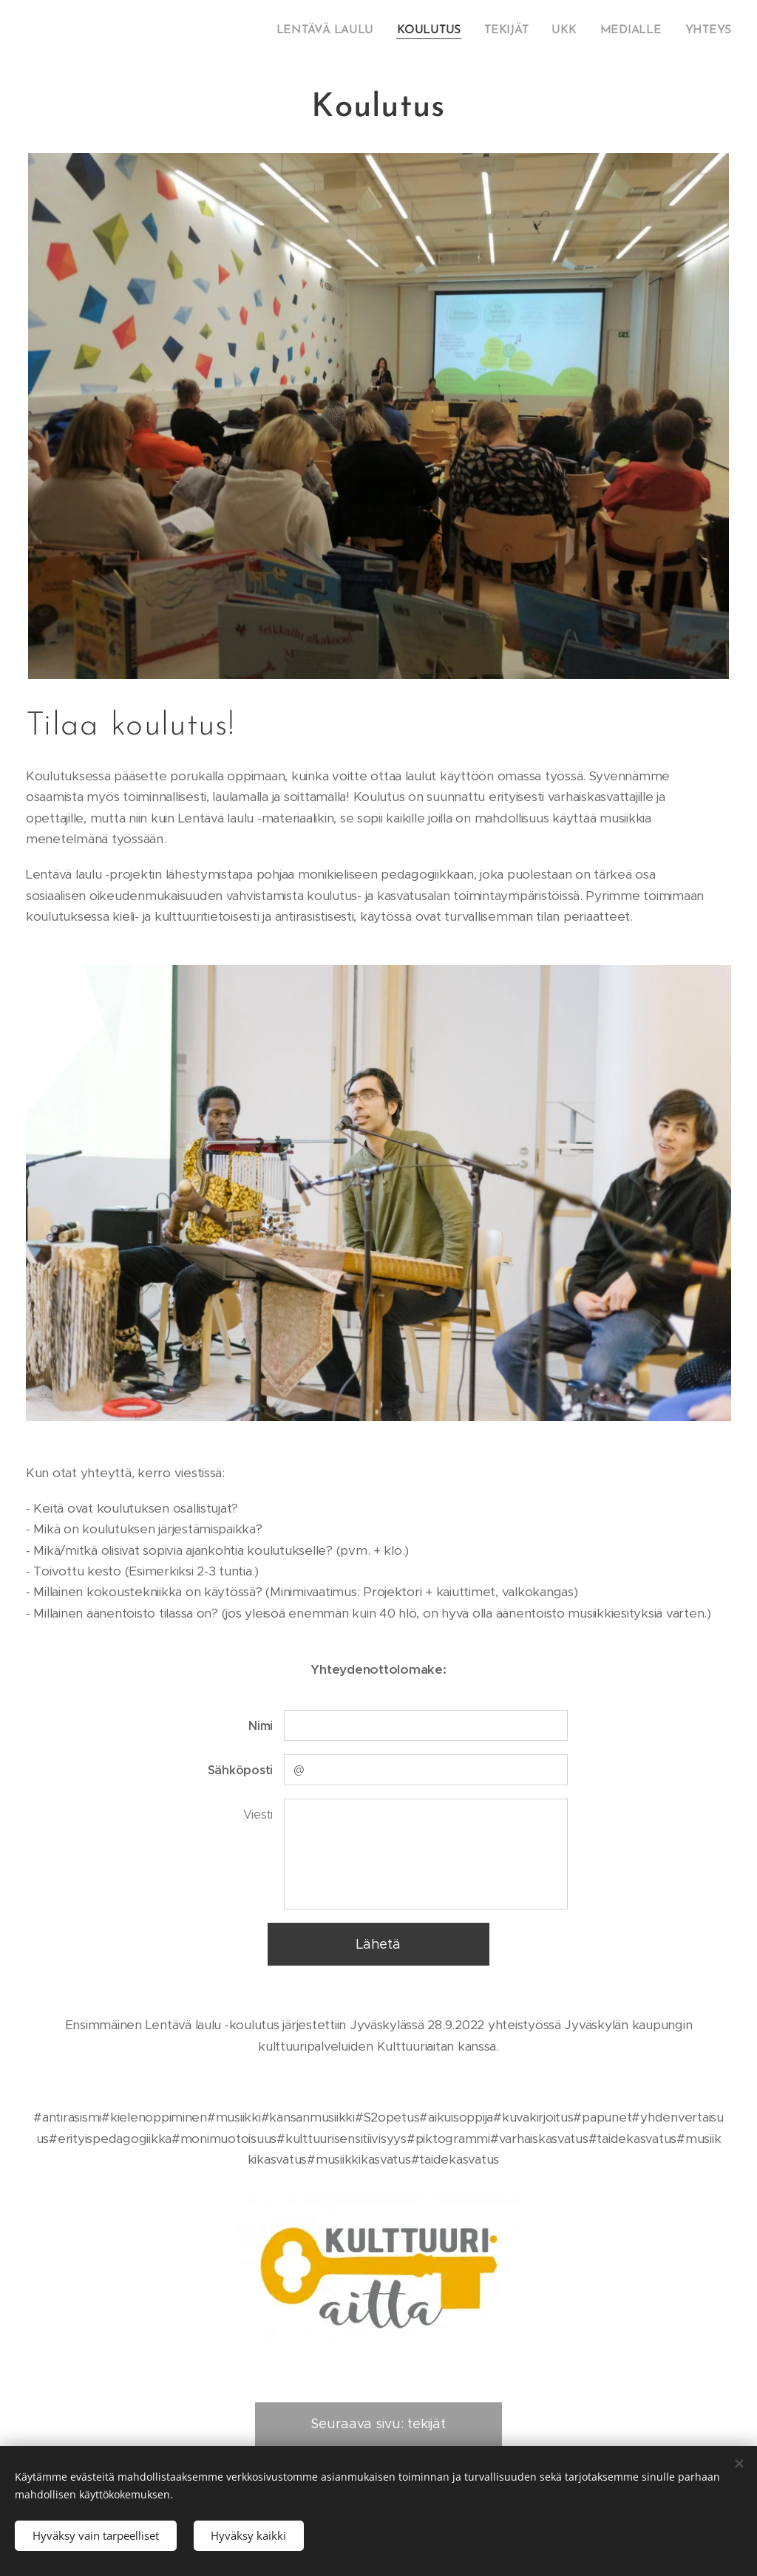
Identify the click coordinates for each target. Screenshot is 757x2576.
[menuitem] (339, 30)
